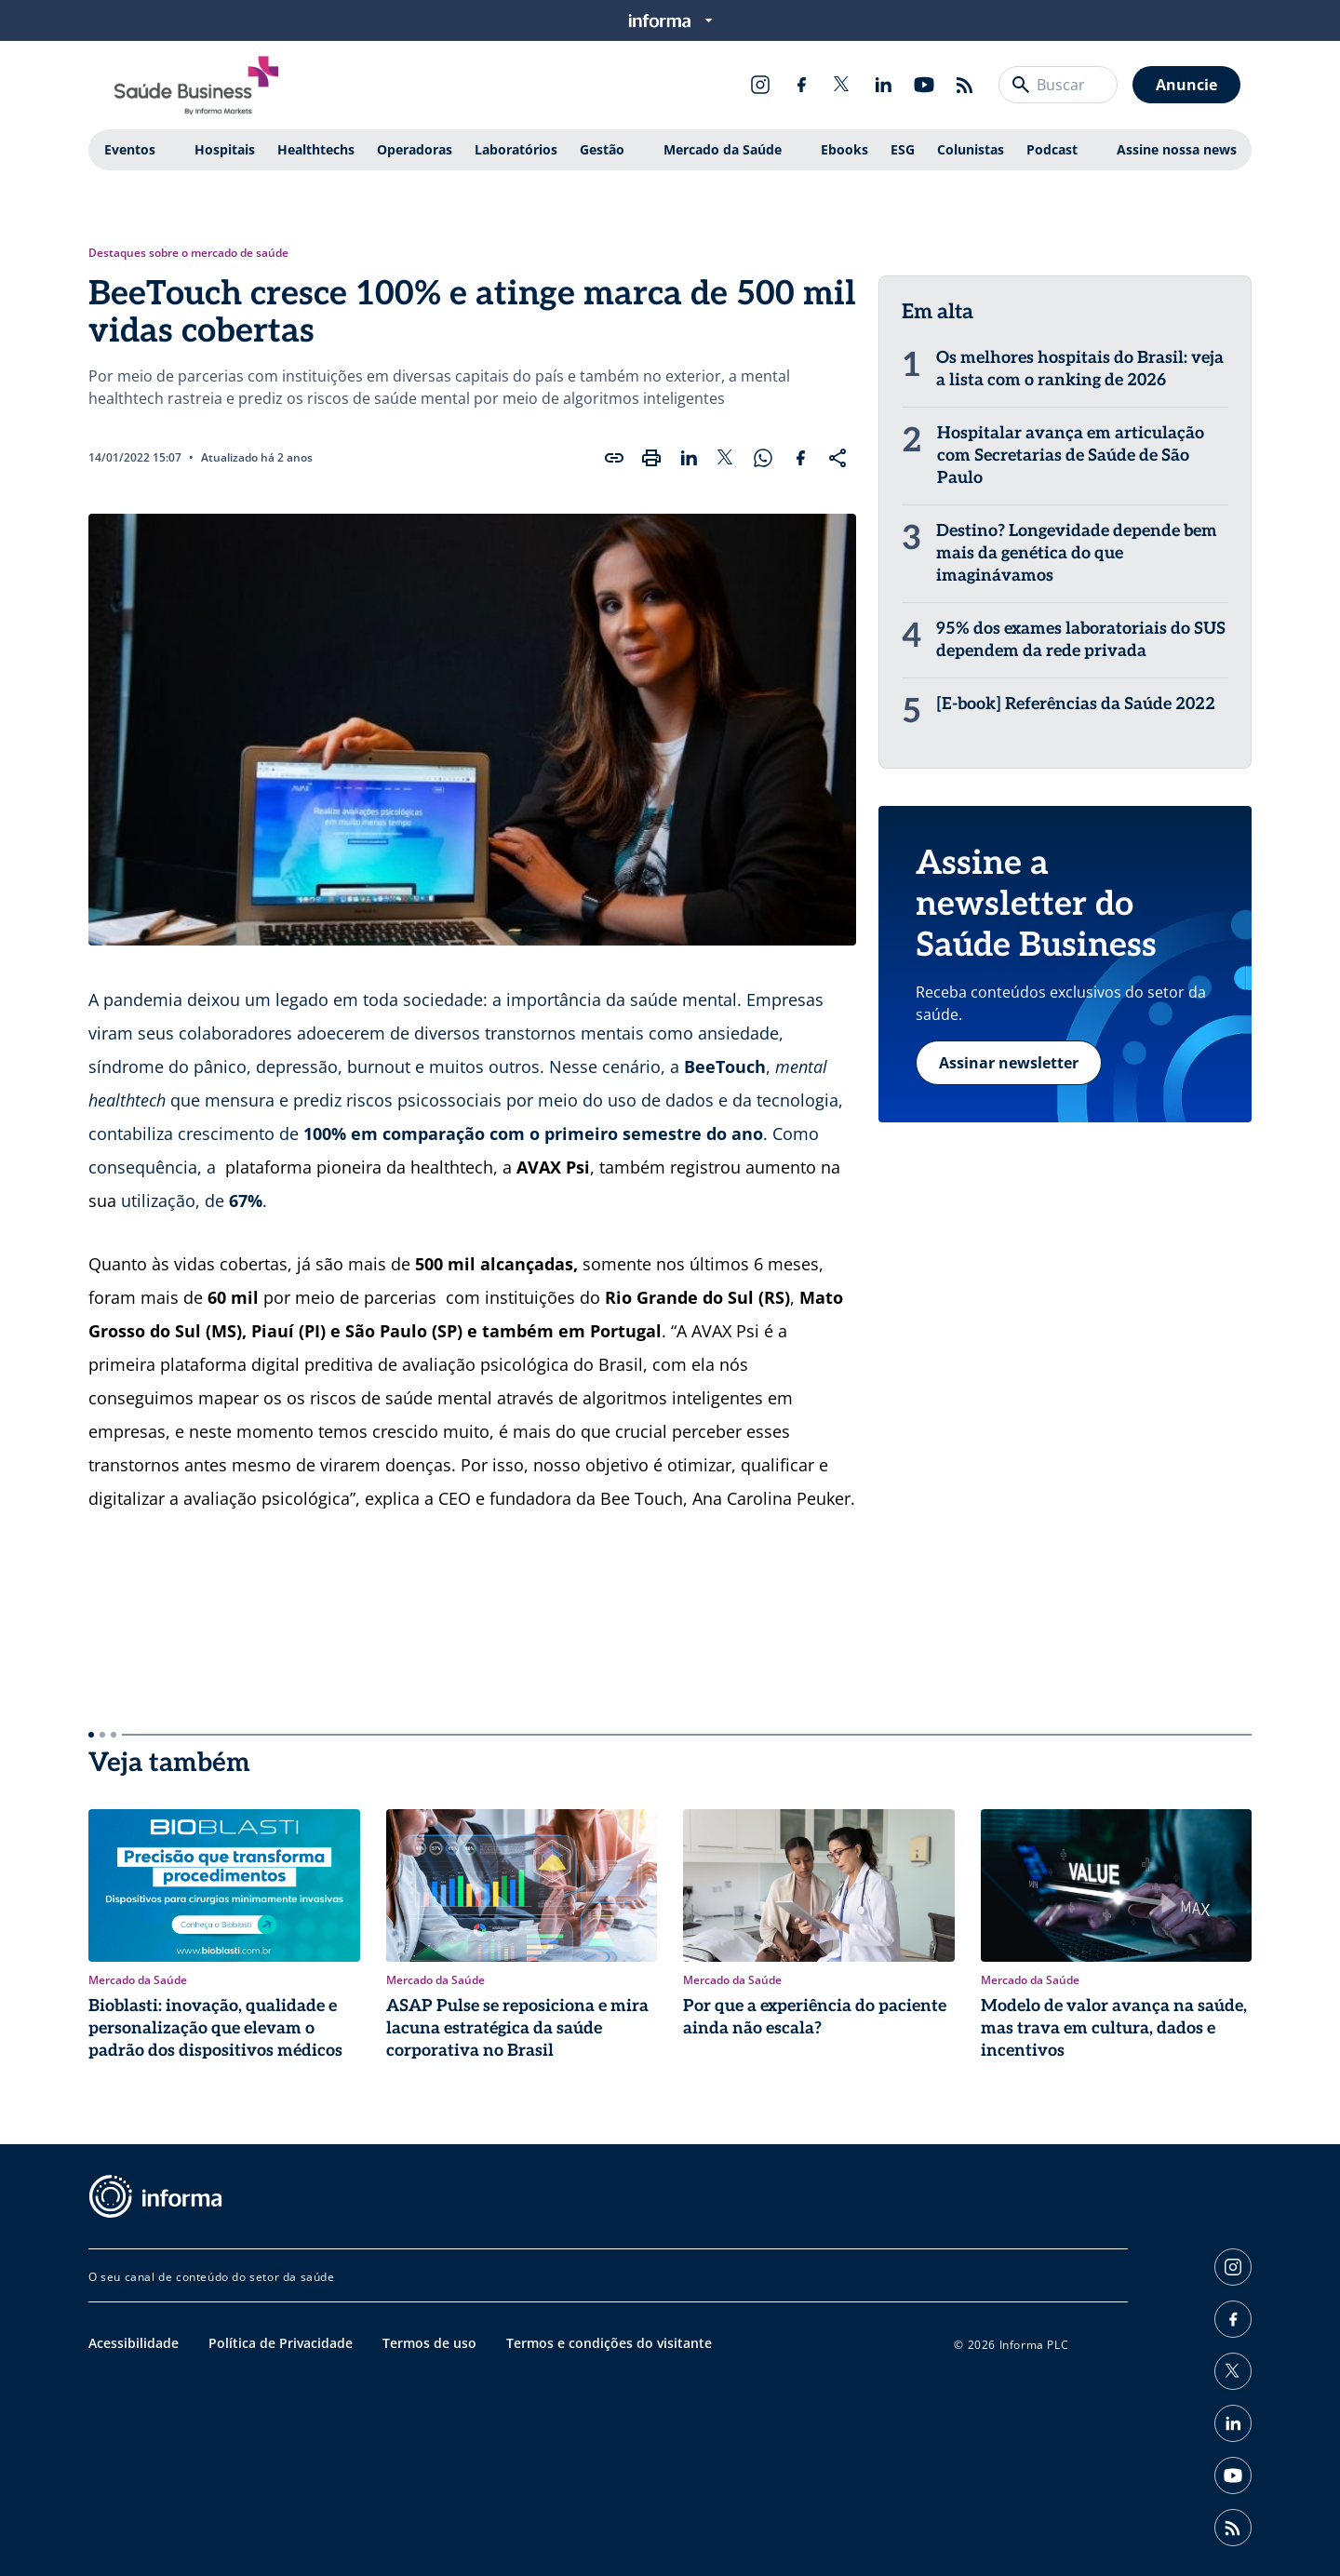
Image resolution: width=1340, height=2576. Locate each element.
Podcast (1052, 149)
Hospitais (224, 149)
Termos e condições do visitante (609, 2343)
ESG (903, 149)
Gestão (602, 149)
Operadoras (414, 149)
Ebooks (844, 149)
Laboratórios (516, 149)
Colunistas (970, 149)
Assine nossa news (1177, 149)
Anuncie (1186, 84)
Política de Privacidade (280, 2343)
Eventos (129, 149)
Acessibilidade (133, 2343)
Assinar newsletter (1009, 1063)
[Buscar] (1021, 85)
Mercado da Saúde (722, 149)
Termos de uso (429, 2343)
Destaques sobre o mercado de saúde (188, 253)
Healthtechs (316, 149)
